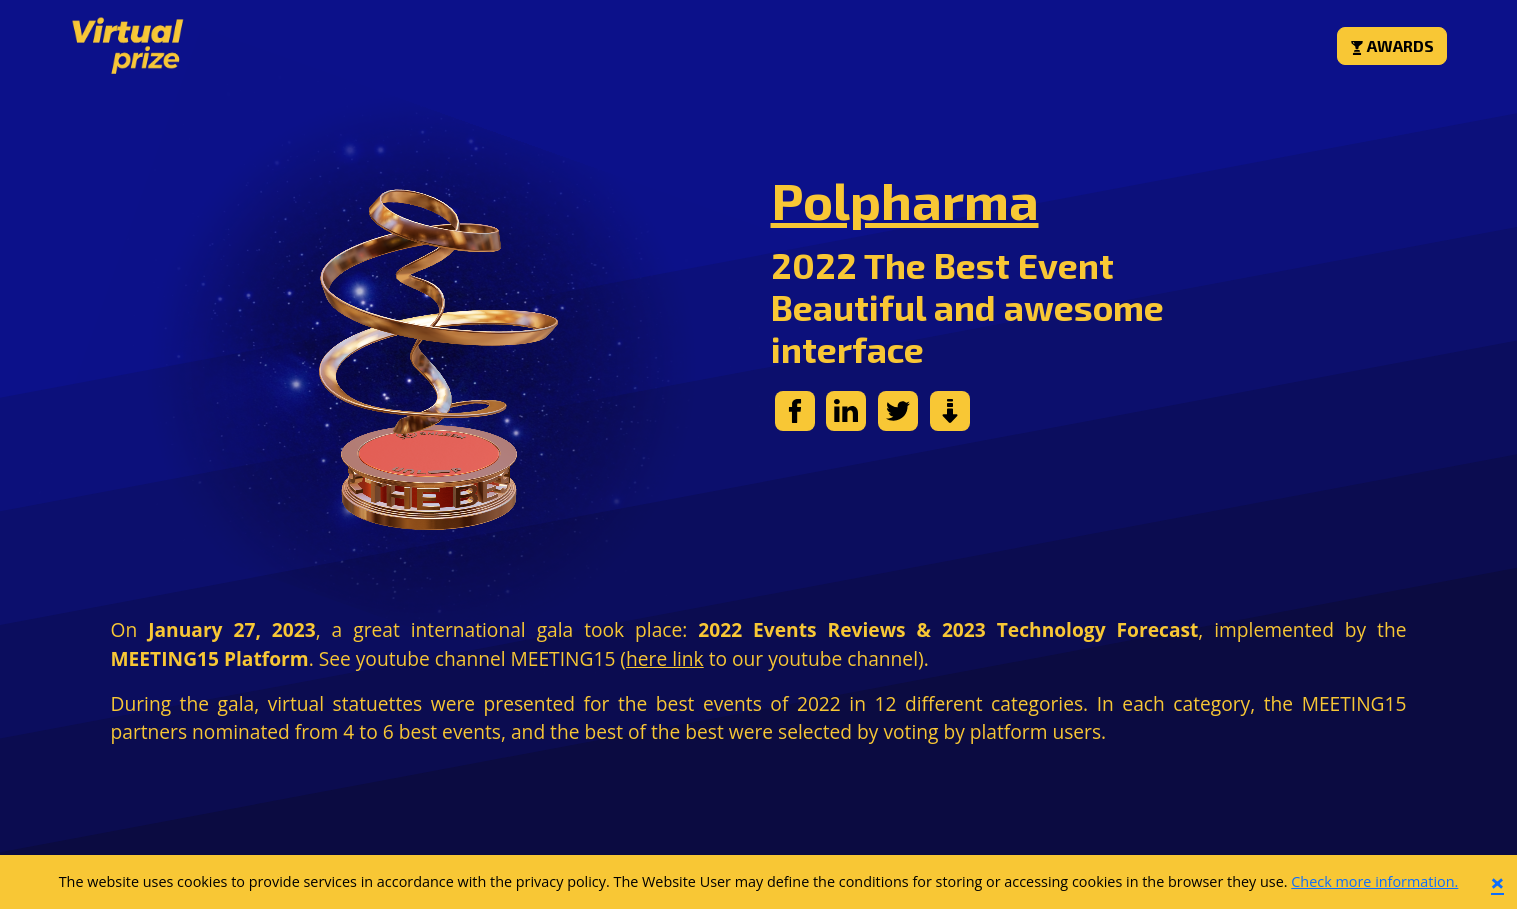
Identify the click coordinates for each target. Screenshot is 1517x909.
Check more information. (1374, 881)
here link (665, 658)
